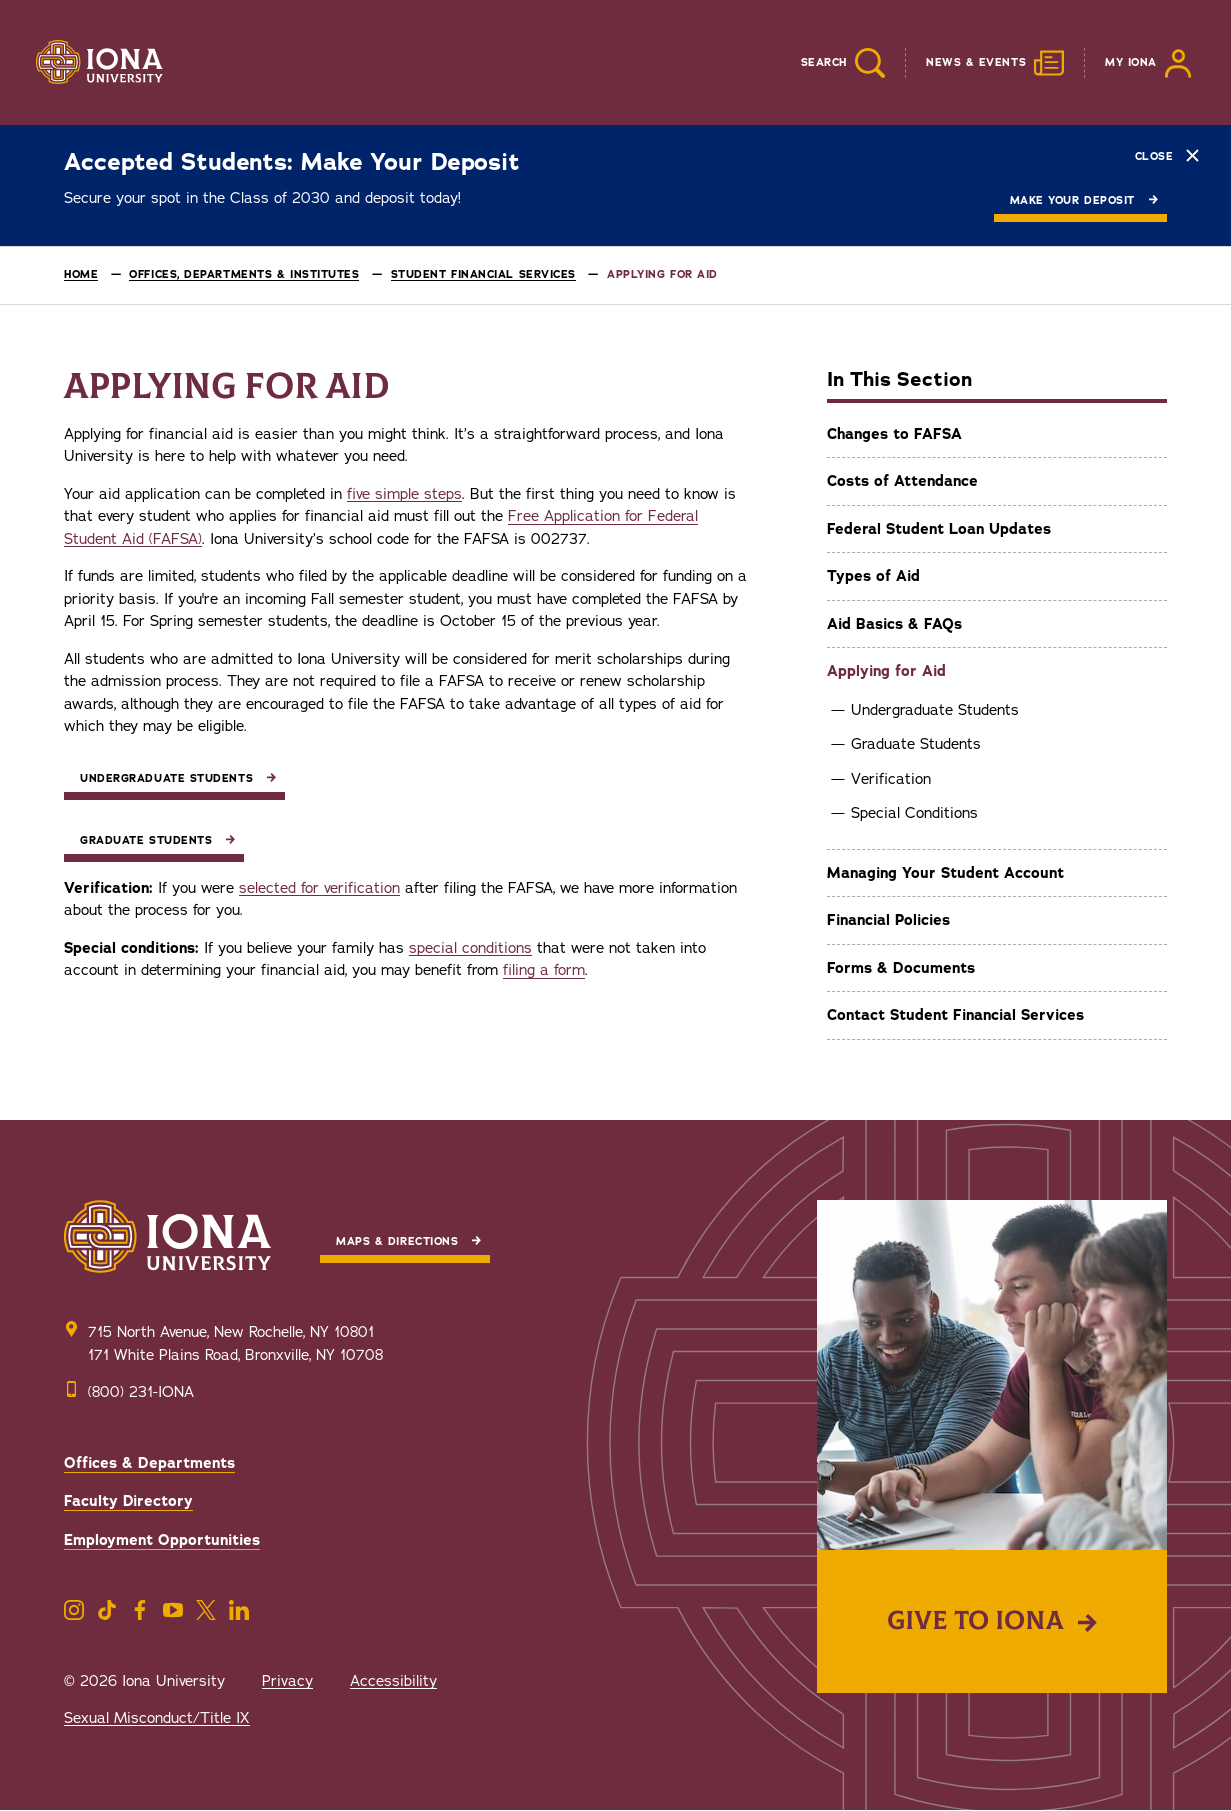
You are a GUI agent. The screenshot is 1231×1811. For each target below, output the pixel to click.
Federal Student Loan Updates (939, 529)
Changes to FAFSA (894, 434)
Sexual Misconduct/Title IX (157, 1718)
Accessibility (393, 1681)
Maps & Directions (397, 1241)
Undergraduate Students (935, 710)
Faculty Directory (128, 1501)
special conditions (470, 948)
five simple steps (404, 494)
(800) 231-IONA (141, 1392)
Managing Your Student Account (945, 873)
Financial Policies (888, 920)
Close (1167, 155)
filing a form (544, 970)
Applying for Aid (886, 671)
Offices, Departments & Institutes (244, 274)
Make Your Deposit (1072, 200)
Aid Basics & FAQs (894, 624)
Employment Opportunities (162, 1540)
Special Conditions (914, 813)
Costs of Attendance (902, 481)
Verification (891, 779)
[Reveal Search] (828, 63)
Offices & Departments (149, 1463)
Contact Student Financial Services (955, 1015)
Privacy (287, 1681)
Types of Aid (873, 576)
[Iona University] (100, 63)
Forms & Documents (901, 968)
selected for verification (319, 888)
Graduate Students (916, 744)
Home (81, 274)
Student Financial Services (483, 274)
